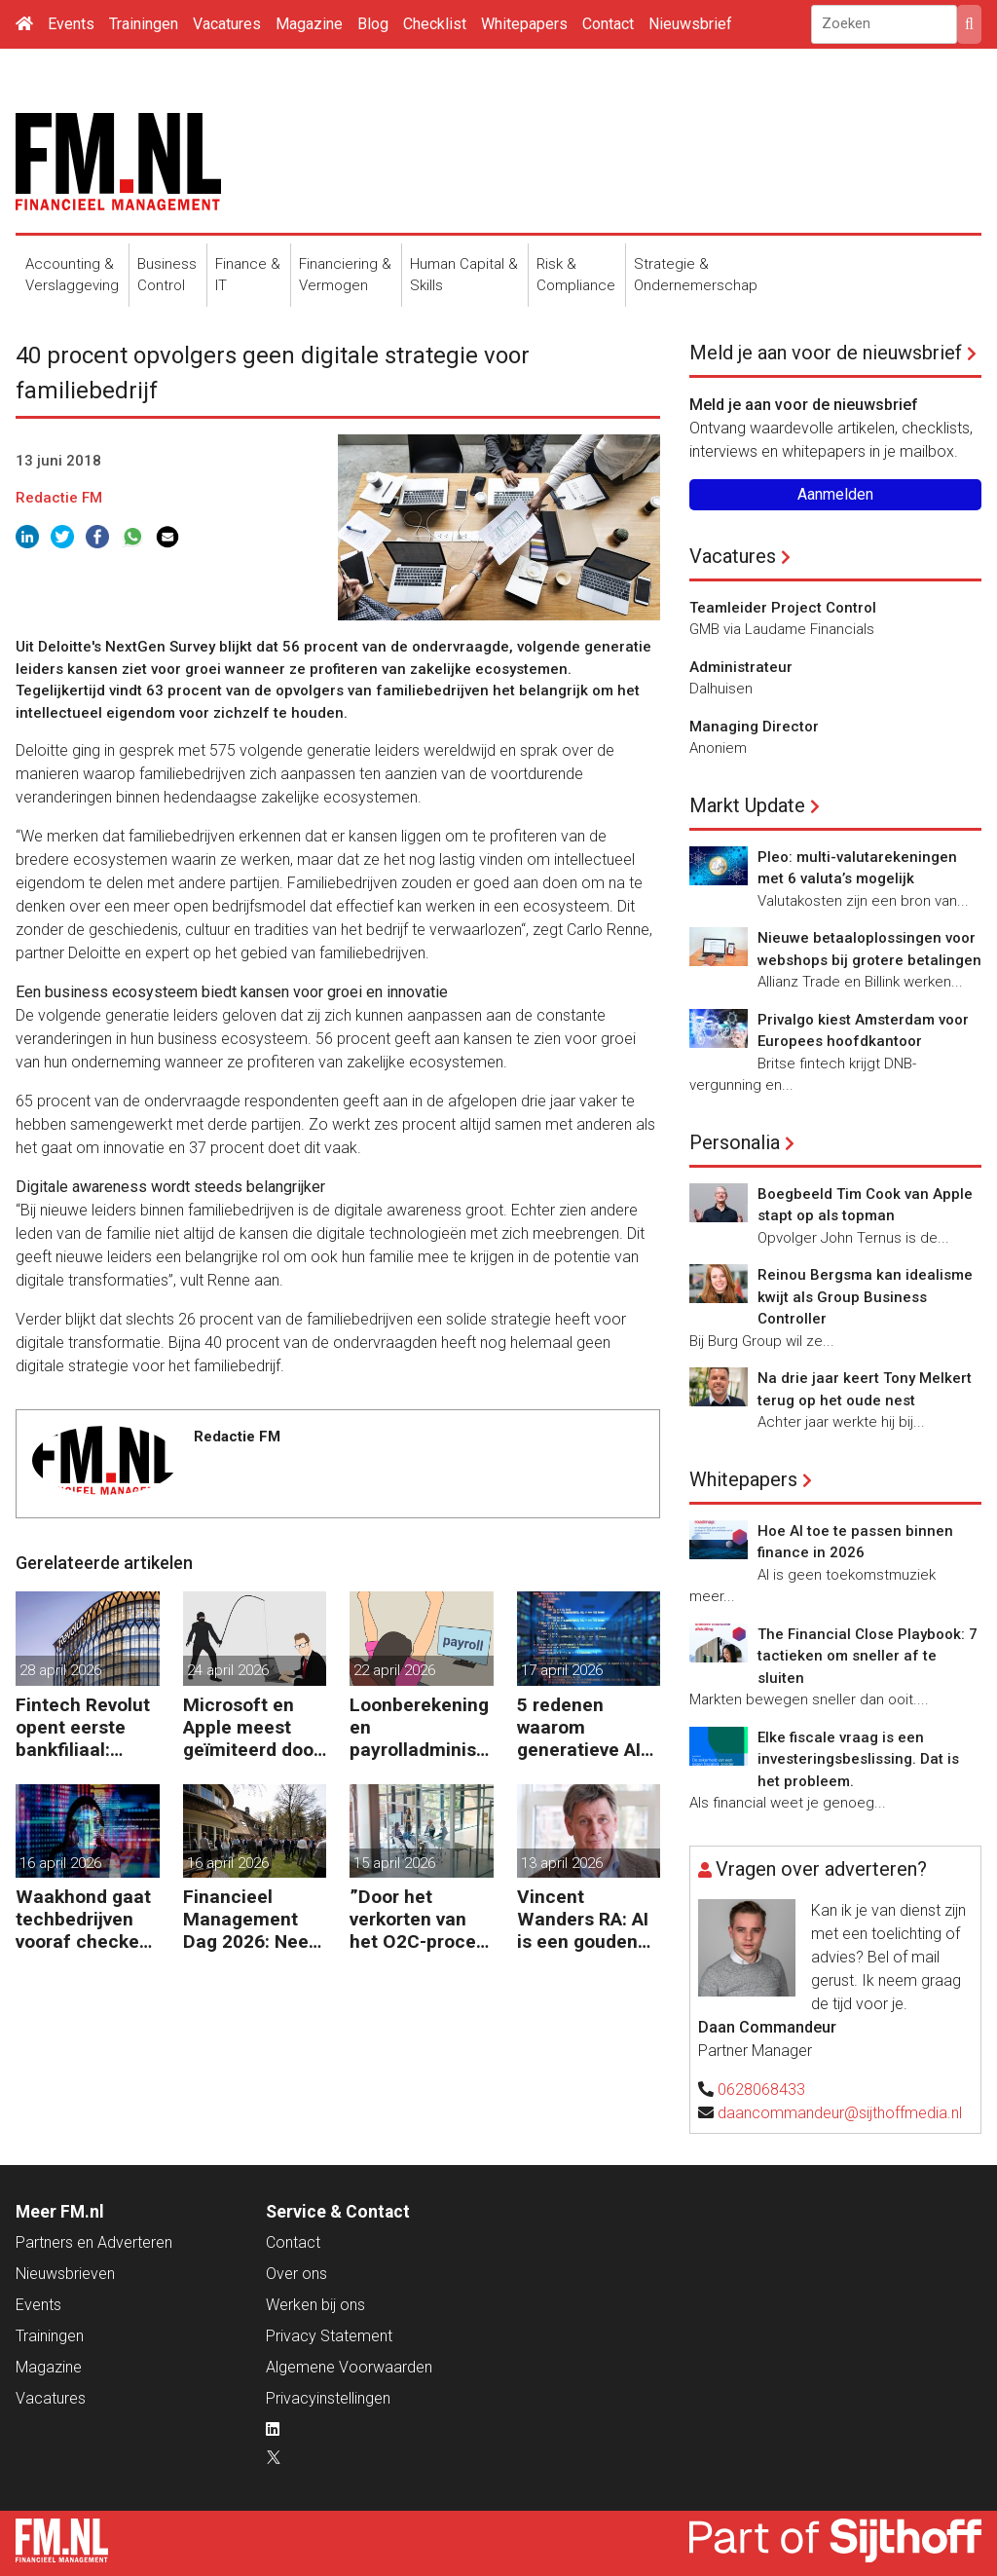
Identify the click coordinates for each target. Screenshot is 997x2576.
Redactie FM (59, 497)
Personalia (734, 1142)
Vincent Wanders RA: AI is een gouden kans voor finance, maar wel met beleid (582, 1919)
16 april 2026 (60, 1863)
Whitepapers (524, 24)
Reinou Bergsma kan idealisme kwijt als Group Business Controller (865, 1296)
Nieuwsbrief (690, 24)
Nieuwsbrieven (65, 2273)
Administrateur (741, 667)
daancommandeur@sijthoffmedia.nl (840, 2113)
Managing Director (754, 726)
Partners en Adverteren (94, 2242)
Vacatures (227, 24)
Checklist (434, 24)
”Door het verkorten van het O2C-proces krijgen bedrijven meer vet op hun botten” (421, 1919)
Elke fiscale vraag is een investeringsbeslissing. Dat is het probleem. (858, 1759)
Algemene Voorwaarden (349, 2367)
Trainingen (143, 24)
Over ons (296, 2273)
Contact (608, 24)
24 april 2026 (228, 1670)
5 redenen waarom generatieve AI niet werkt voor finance (580, 1727)
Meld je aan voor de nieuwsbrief (825, 352)
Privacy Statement (329, 2336)
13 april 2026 (562, 1863)
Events (71, 24)
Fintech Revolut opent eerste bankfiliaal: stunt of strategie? (83, 1727)
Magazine (309, 24)
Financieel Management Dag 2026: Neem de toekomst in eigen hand (254, 1919)
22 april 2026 (394, 1670)
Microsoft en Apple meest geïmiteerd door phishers (251, 1727)
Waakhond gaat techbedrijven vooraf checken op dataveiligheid (83, 1919)
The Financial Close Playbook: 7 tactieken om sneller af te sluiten (867, 1656)
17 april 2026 (562, 1670)
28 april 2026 (60, 1670)
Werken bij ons (315, 2305)
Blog (372, 24)
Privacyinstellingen (328, 2398)
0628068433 (761, 2089)
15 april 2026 (394, 1863)
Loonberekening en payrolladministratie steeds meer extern (420, 1727)
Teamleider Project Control (782, 607)
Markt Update (747, 805)
